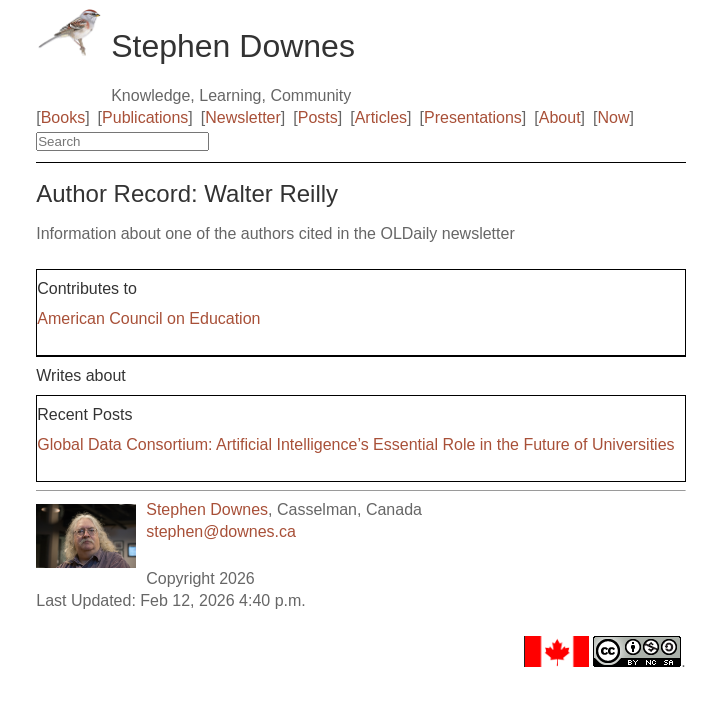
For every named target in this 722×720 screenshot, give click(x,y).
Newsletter (243, 117)
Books (63, 117)
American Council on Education (148, 318)
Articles (381, 117)
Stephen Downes (207, 509)
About (560, 117)
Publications (145, 117)
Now (613, 117)
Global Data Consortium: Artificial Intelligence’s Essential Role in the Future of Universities (355, 444)
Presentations (473, 117)
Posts (318, 117)
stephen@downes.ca (221, 531)
